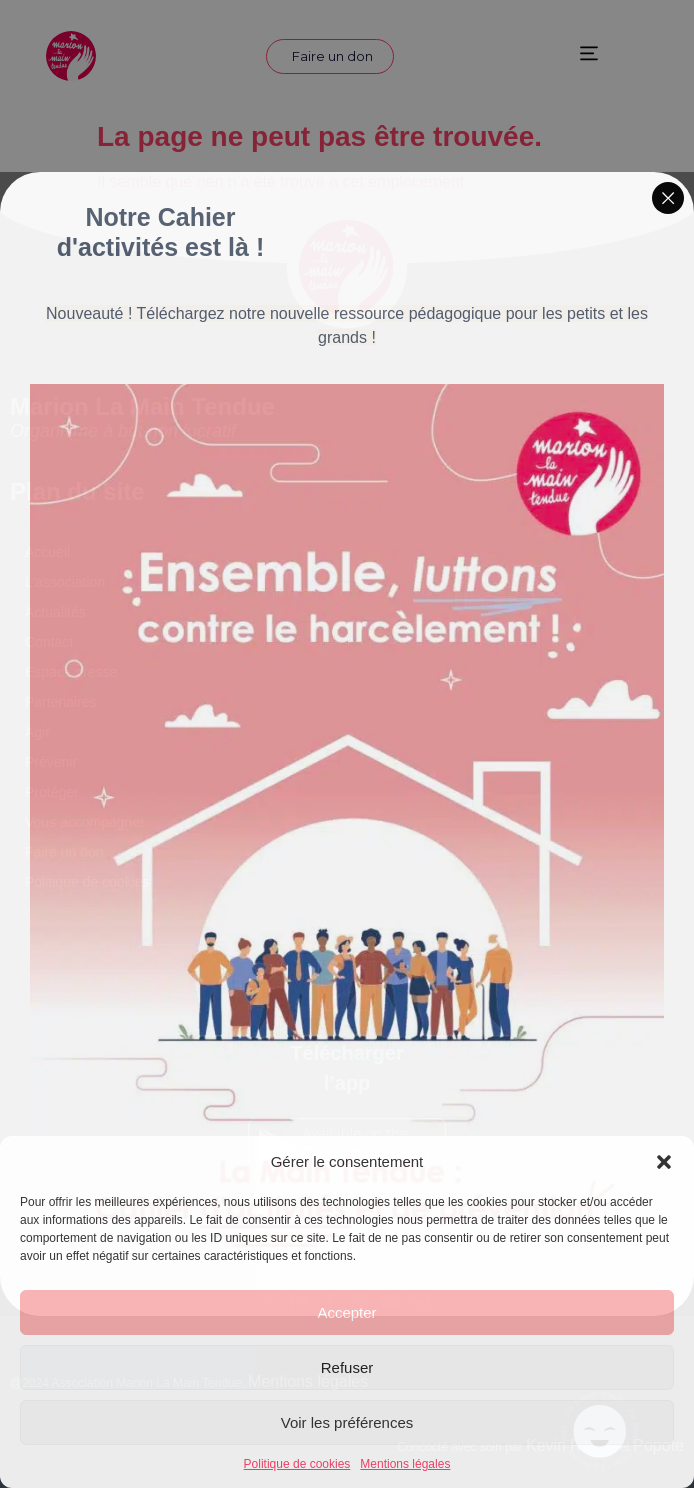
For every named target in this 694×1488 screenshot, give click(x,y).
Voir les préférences (347, 1422)
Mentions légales (405, 1464)
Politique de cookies (297, 1464)
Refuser (347, 1367)
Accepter (346, 1312)
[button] (664, 1162)
